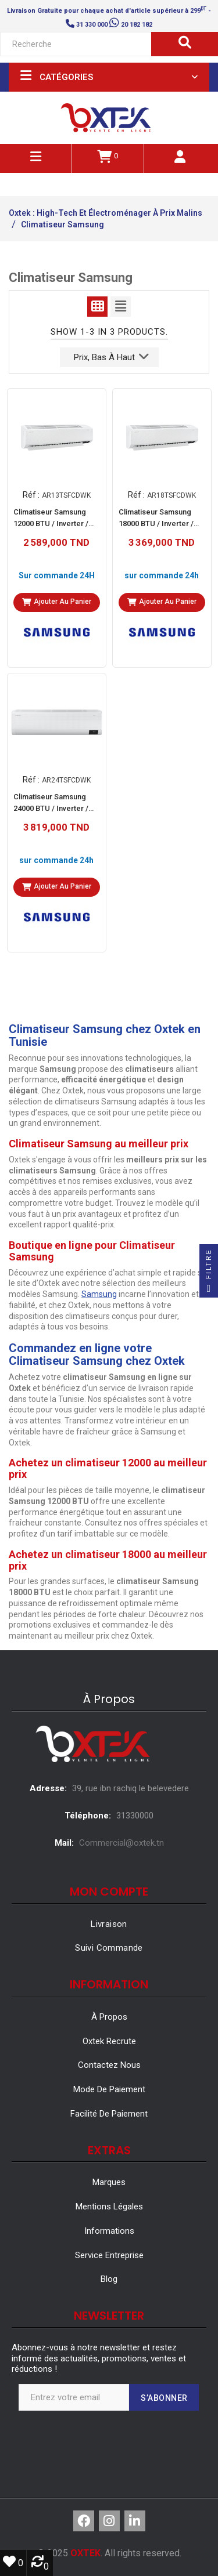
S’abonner (164, 2398)
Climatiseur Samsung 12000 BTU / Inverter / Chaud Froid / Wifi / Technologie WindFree (52, 519)
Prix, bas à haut (111, 356)
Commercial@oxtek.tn (121, 1843)
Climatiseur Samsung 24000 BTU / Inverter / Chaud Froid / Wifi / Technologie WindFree (52, 804)
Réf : (31, 494)
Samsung (99, 1294)
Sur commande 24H (57, 575)
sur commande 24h (161, 575)
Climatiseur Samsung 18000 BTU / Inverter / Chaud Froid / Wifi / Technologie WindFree (158, 519)
